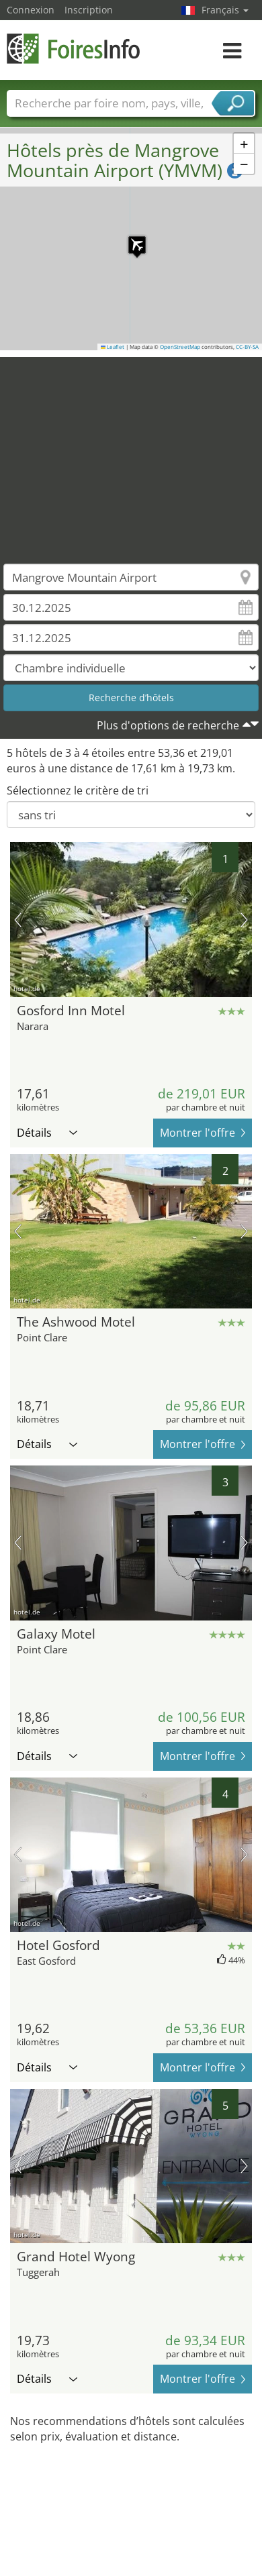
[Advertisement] (126, 450)
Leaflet (113, 347)
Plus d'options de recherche (168, 725)
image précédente (17, 920)
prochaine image (244, 920)
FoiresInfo (74, 49)
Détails (47, 1132)
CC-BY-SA (247, 347)
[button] (130, 238)
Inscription (88, 9)
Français (225, 9)
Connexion (30, 9)
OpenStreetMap (180, 347)
